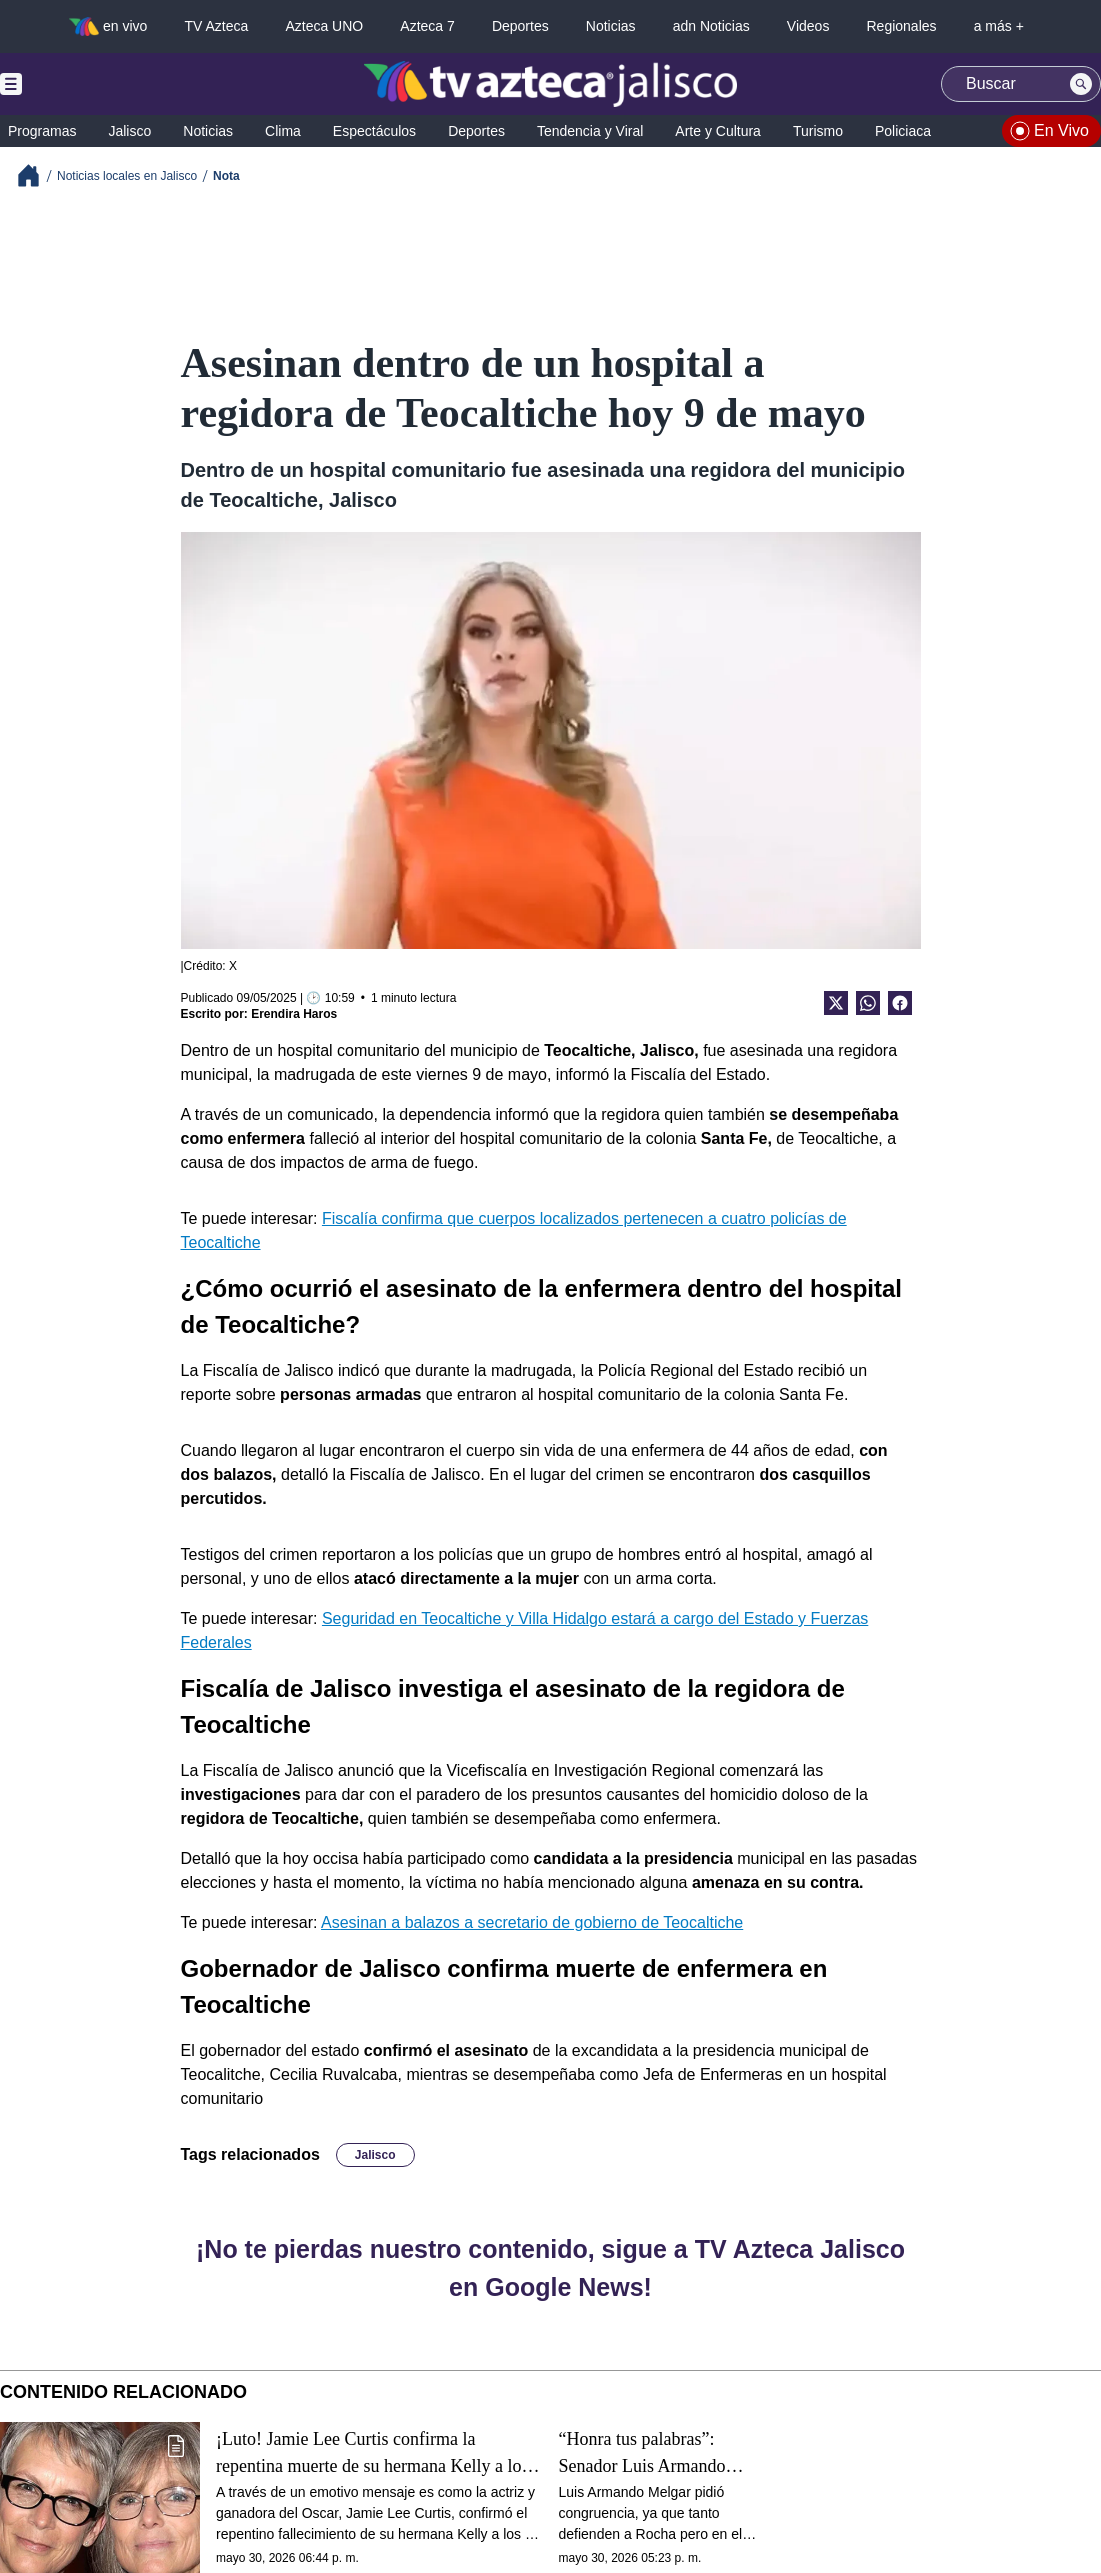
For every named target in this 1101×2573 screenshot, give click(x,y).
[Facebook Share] (900, 1003)
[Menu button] (80, 84)
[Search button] (1081, 84)
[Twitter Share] (836, 1003)
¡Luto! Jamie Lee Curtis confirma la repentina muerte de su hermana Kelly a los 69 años (372, 2453)
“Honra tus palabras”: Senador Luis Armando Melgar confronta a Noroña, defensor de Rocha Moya (657, 2453)
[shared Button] (868, 1003)
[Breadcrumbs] (36, 175)
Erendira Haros (294, 1014)
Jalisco (375, 2155)
